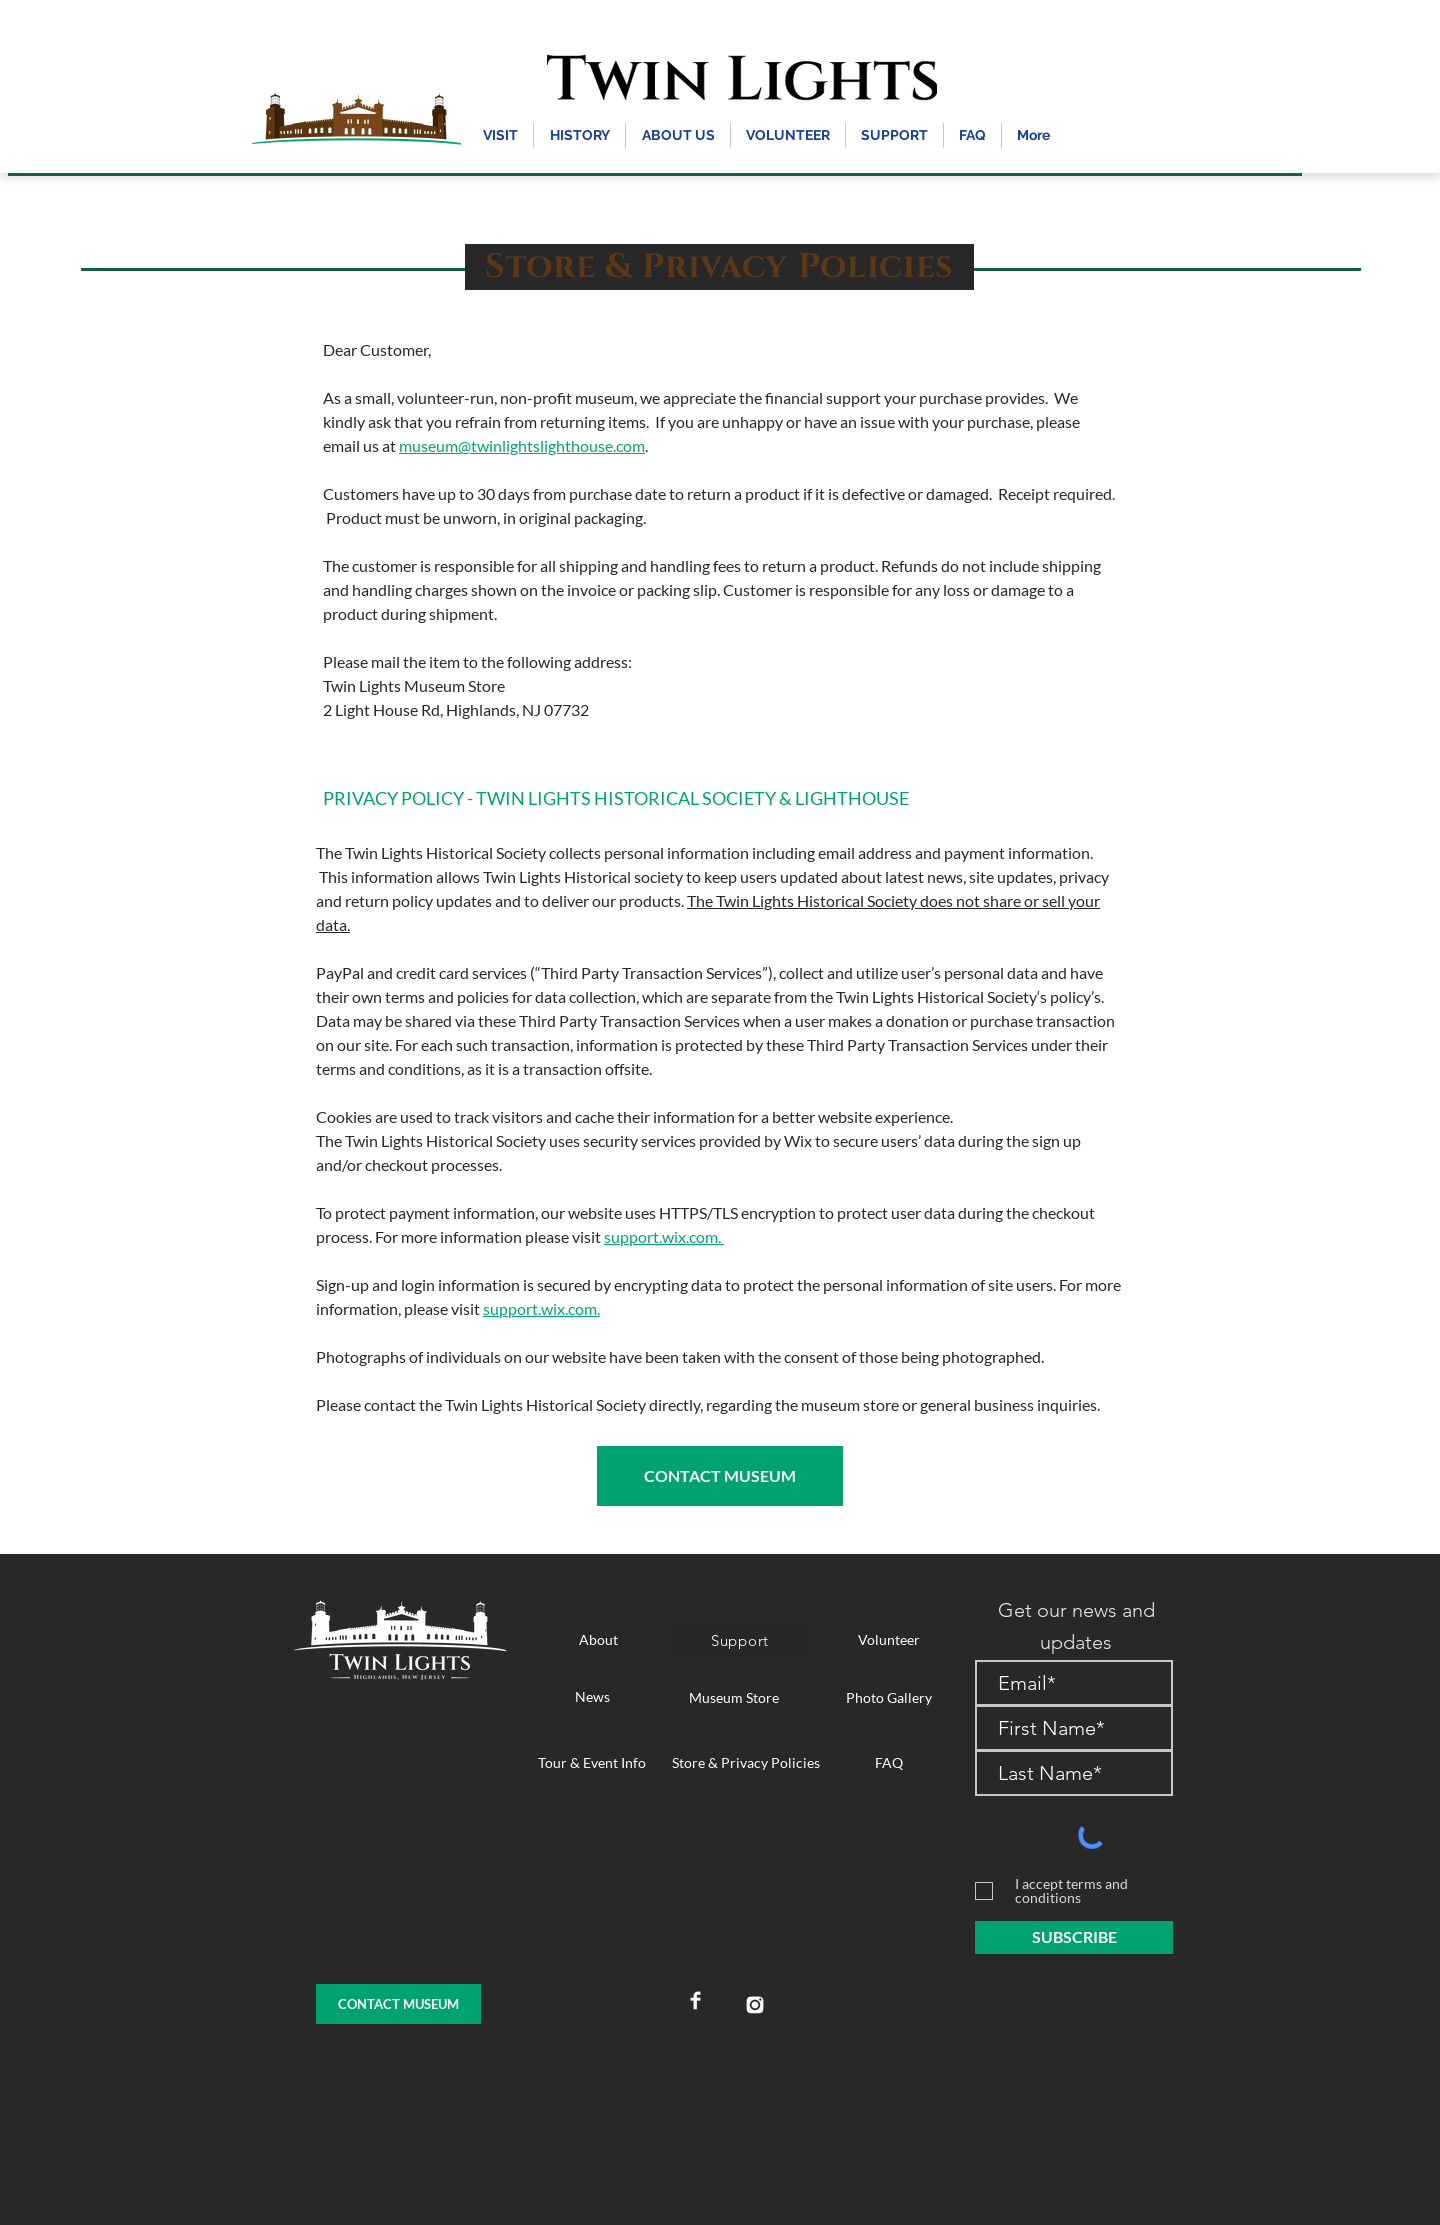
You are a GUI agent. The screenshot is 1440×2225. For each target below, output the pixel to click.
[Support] (740, 1640)
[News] (592, 1697)
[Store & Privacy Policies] (746, 1763)
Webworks (803, 2052)
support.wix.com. (664, 1236)
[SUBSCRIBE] (1074, 1937)
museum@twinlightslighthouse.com (522, 445)
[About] (598, 1640)
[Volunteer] (889, 1640)
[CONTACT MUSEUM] (720, 1476)
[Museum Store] (734, 1698)
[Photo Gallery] (889, 1698)
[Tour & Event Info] (592, 1763)
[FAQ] (889, 1763)
